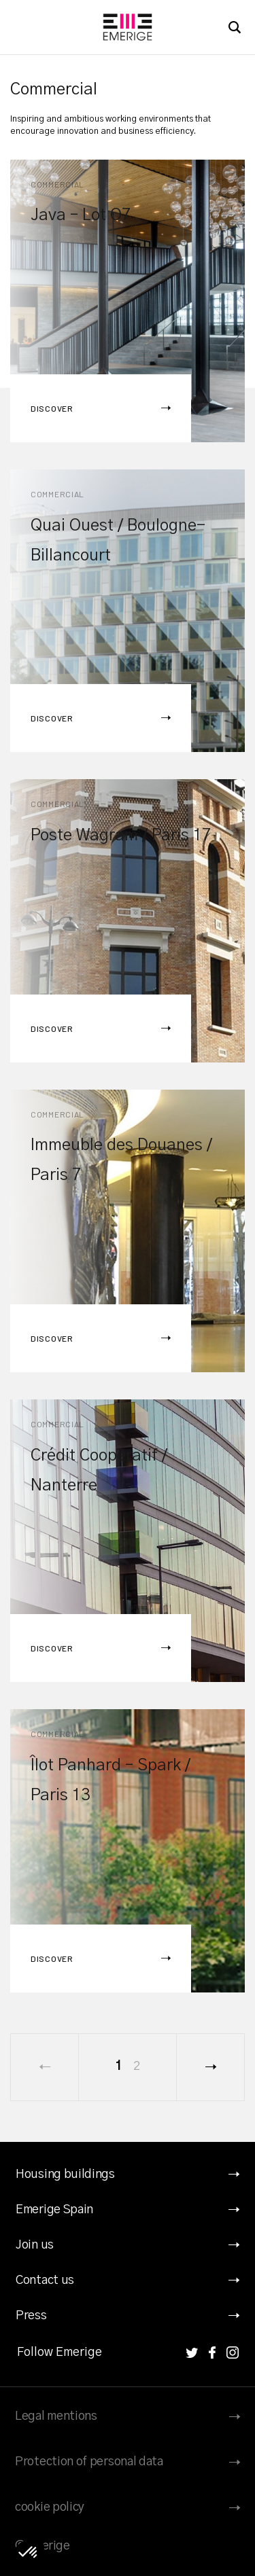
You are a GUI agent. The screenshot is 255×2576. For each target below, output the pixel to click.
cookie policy (49, 2507)
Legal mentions (56, 2416)
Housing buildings (65, 2174)
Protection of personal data (89, 2462)
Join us (35, 2245)
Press (31, 2316)
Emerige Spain (54, 2210)
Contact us (45, 2280)
